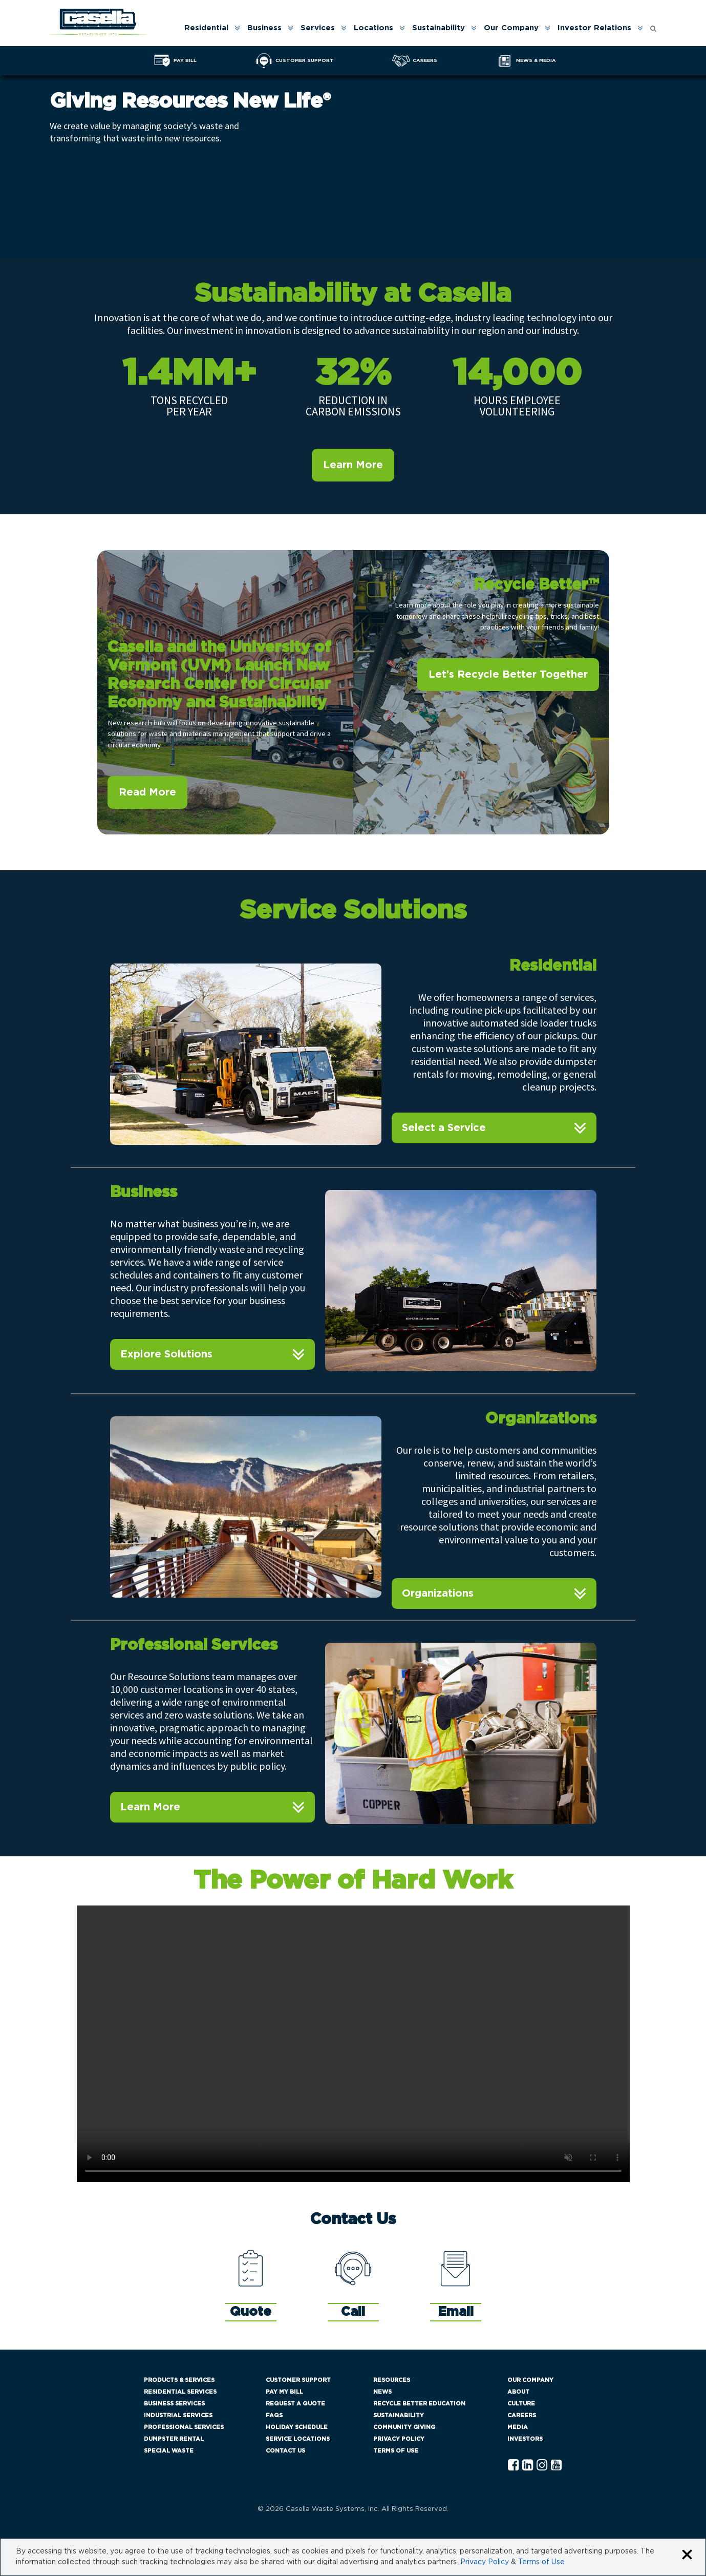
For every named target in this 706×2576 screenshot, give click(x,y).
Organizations (438, 1593)
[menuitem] (211, 28)
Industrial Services (178, 2415)
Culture (521, 2403)
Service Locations (298, 2439)
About (518, 2392)
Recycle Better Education (419, 2403)
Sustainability (438, 28)
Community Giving (404, 2427)
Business (264, 28)
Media (517, 2427)
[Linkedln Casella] (527, 2465)
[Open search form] (653, 26)
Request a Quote (295, 2403)
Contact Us (285, 2451)
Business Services (174, 2403)
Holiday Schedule (297, 2427)
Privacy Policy (398, 2439)
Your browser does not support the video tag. (353, 2043)
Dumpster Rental (174, 2439)
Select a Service (444, 1128)
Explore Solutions (166, 1354)
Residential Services (180, 2392)
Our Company (511, 28)
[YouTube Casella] (556, 2465)
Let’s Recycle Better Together (508, 675)
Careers (521, 2415)
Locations (373, 28)
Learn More (353, 465)
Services (318, 28)
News (382, 2392)
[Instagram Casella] (542, 2465)
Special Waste (169, 2451)
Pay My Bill (284, 2392)
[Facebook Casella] (513, 2465)
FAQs (274, 2415)
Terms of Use (395, 2451)
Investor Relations (594, 28)
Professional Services (184, 2427)
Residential (206, 28)
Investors (525, 2439)
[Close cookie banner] (687, 2555)
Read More (147, 792)
